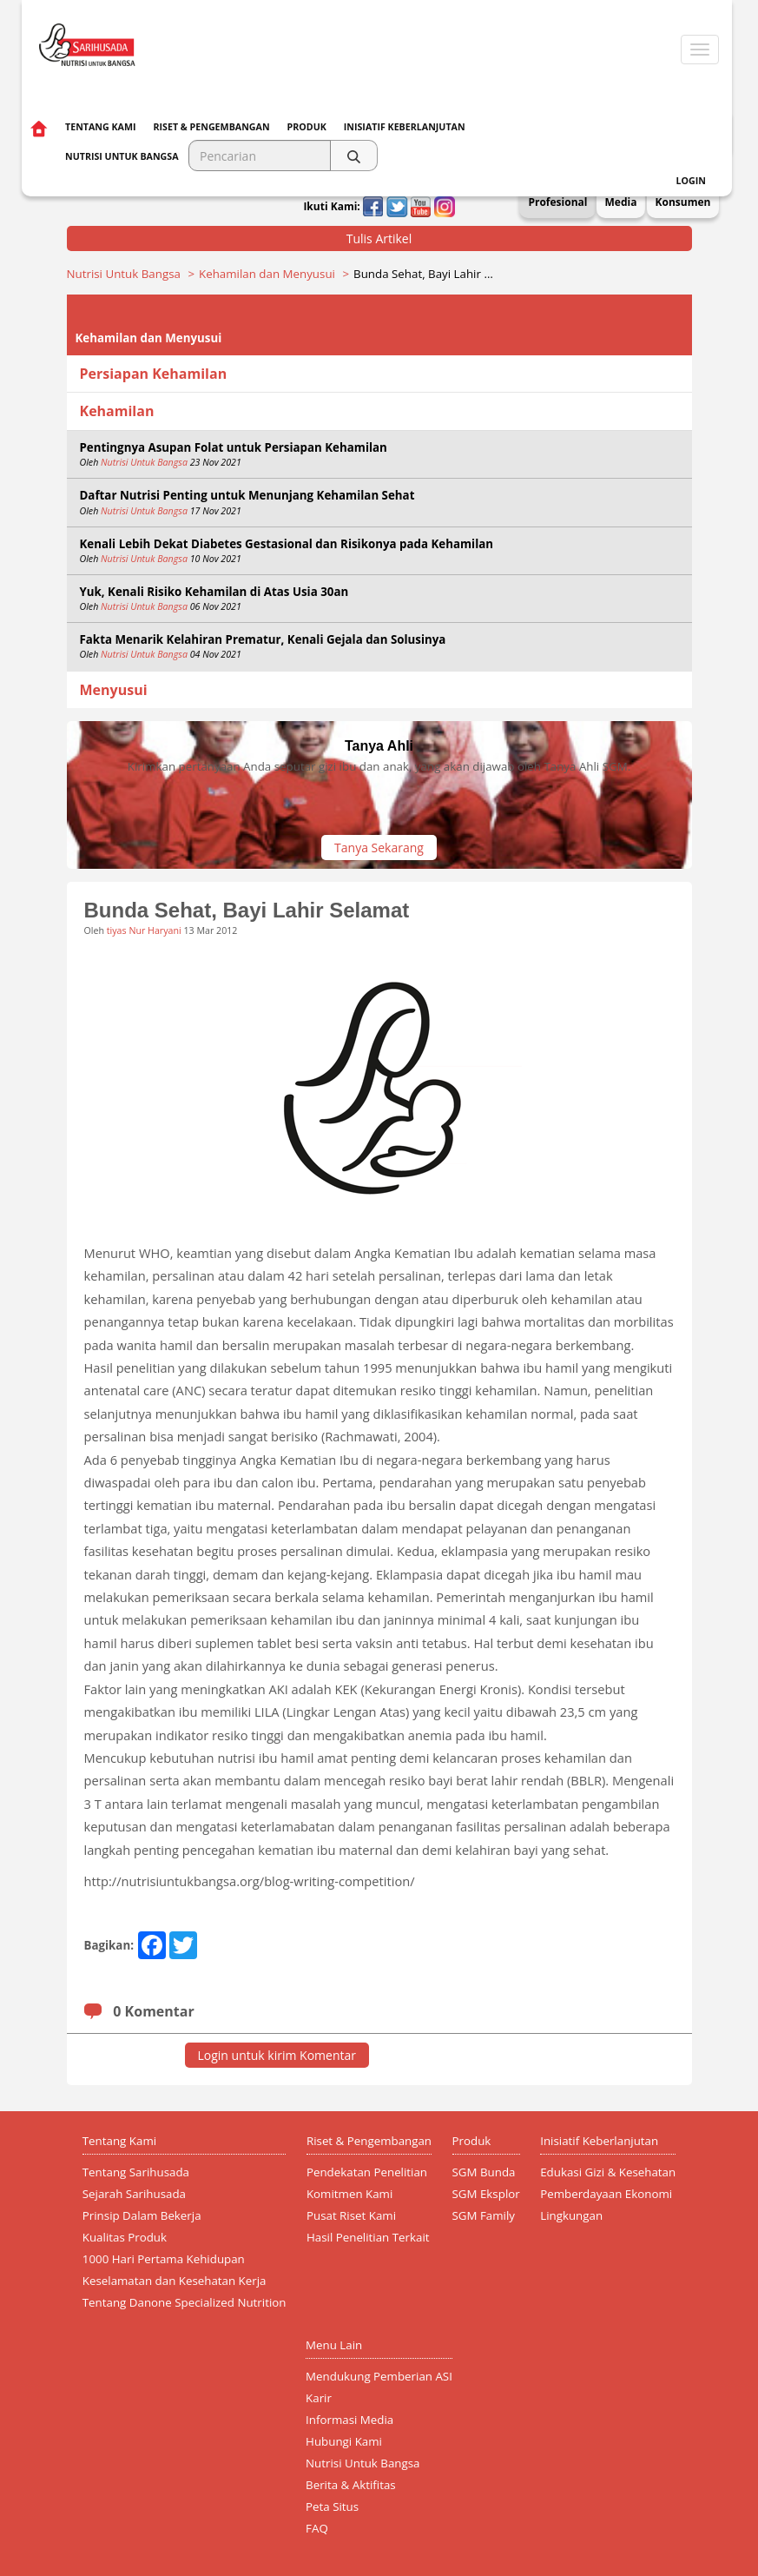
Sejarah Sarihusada (134, 2194)
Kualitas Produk (124, 2237)
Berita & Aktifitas (351, 2485)
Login (691, 181)
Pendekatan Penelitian (366, 2172)
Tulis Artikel (379, 238)
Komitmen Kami (349, 2194)
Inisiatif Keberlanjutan (404, 127)
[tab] (379, 374)
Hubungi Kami (344, 2441)
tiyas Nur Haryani (144, 930)
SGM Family (483, 2215)
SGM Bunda (484, 2172)
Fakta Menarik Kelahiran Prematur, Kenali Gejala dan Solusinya (263, 639)
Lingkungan (571, 2215)
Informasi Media (349, 2419)
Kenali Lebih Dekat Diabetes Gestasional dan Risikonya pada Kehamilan (287, 544)
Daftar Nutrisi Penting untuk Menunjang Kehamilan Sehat (247, 495)
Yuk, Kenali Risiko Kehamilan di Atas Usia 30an (214, 591)
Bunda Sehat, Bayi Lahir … (423, 273)
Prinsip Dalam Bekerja (141, 2215)
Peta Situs (332, 2506)
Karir (319, 2398)
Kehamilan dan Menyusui (267, 273)
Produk (306, 127)
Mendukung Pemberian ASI (379, 2376)
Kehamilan (117, 411)
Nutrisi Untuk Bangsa (124, 273)
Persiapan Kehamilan (153, 373)
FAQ (317, 2528)
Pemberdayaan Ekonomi (606, 2194)
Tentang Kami (100, 127)
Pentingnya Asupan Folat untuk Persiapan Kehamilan (233, 447)
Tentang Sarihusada (135, 2172)
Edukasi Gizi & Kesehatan (608, 2172)
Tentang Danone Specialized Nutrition (184, 2302)
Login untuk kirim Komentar (277, 2055)
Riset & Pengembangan (211, 127)
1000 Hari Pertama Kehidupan (163, 2259)
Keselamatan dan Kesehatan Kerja (174, 2280)
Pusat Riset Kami (351, 2215)
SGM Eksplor (486, 2194)
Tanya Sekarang (379, 847)
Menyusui (114, 689)
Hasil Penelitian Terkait (368, 2237)
